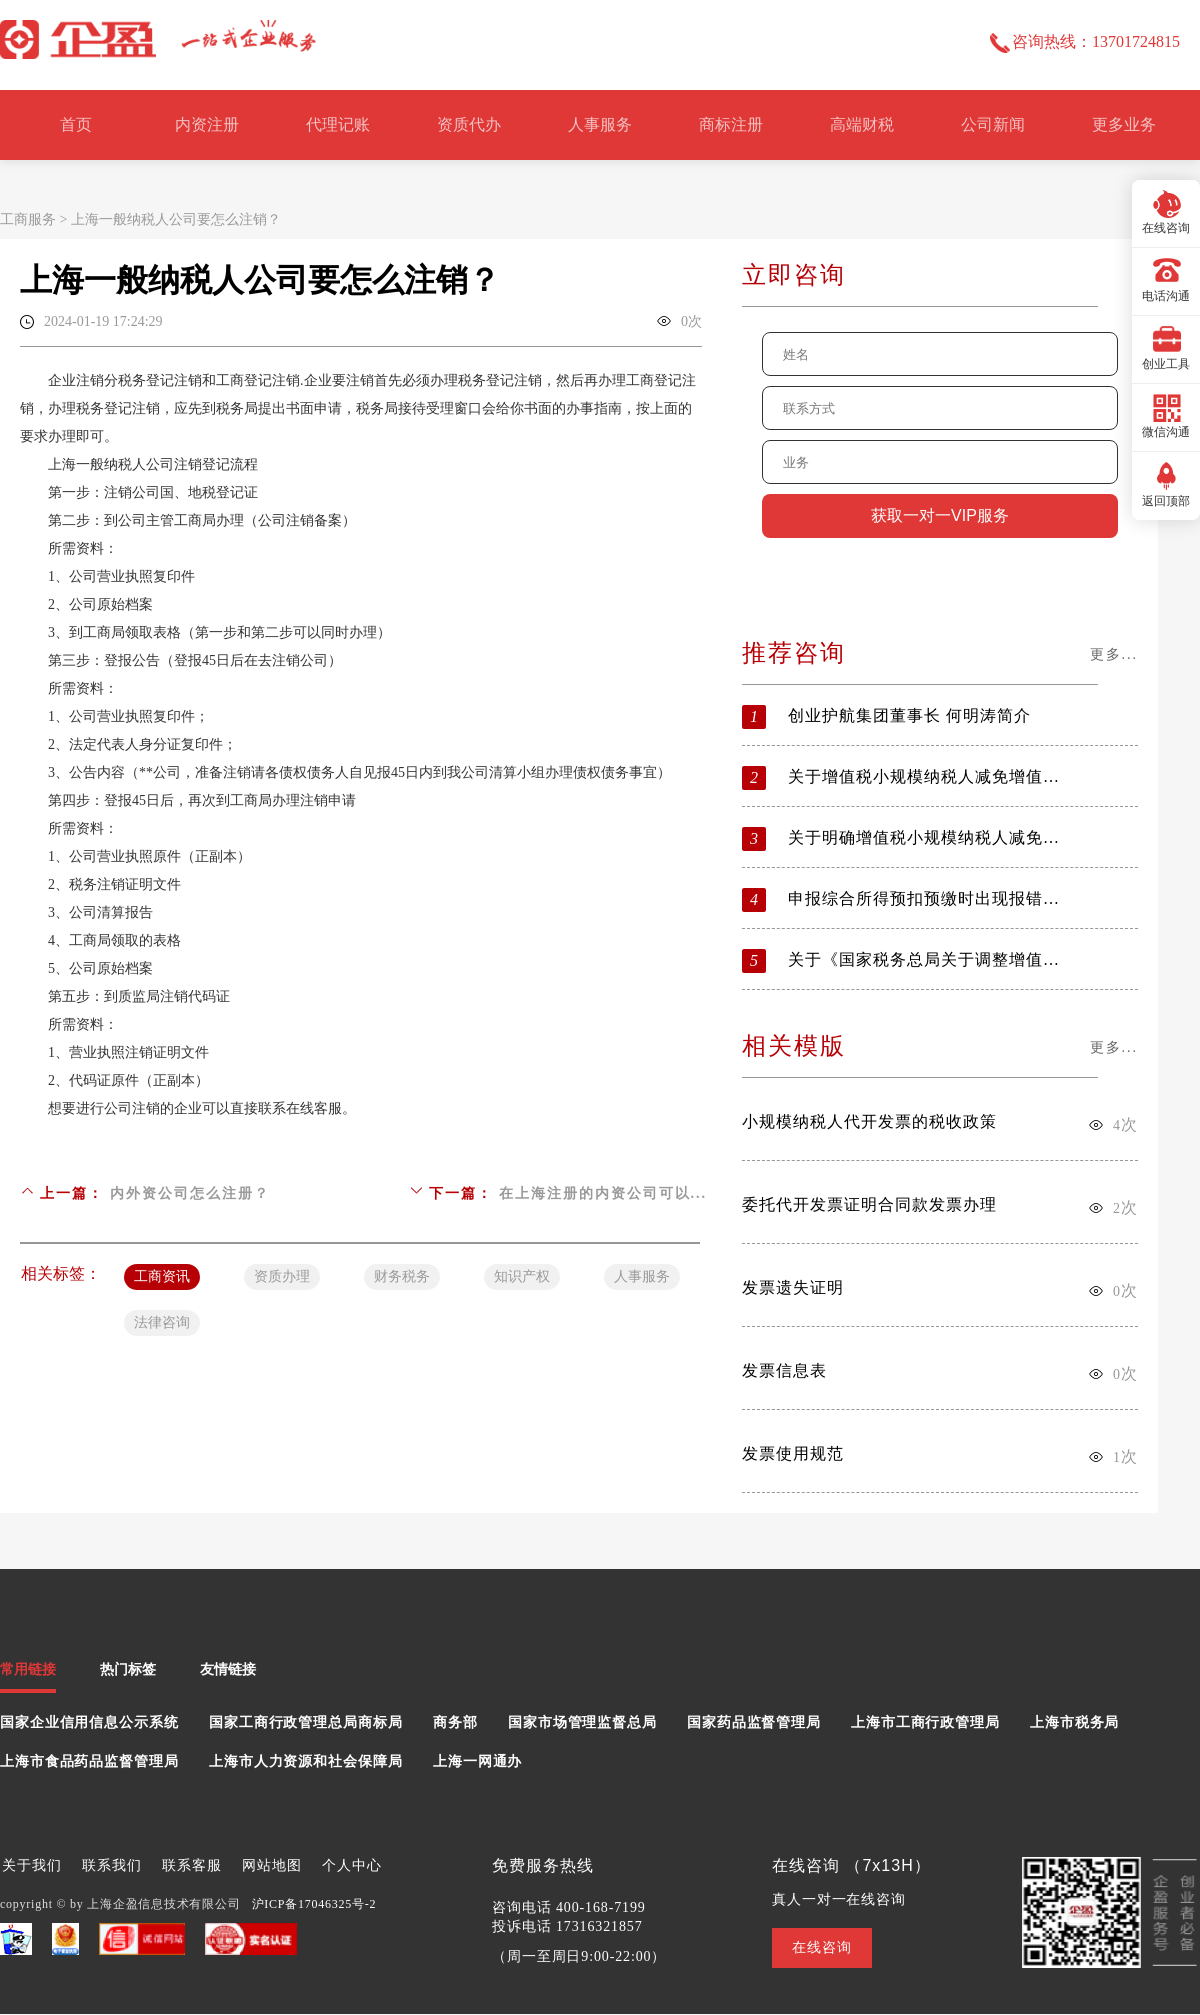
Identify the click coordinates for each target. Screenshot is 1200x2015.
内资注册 (207, 124)
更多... (1114, 654)
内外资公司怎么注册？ (190, 1193)
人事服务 (600, 124)
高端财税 (862, 124)
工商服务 (28, 219)
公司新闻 (993, 124)
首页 (76, 124)
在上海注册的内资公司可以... (603, 1193)
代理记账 (338, 124)
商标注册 (731, 124)
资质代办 (469, 124)
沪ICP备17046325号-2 (314, 1904)
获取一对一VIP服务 (940, 515)
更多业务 (1124, 124)
